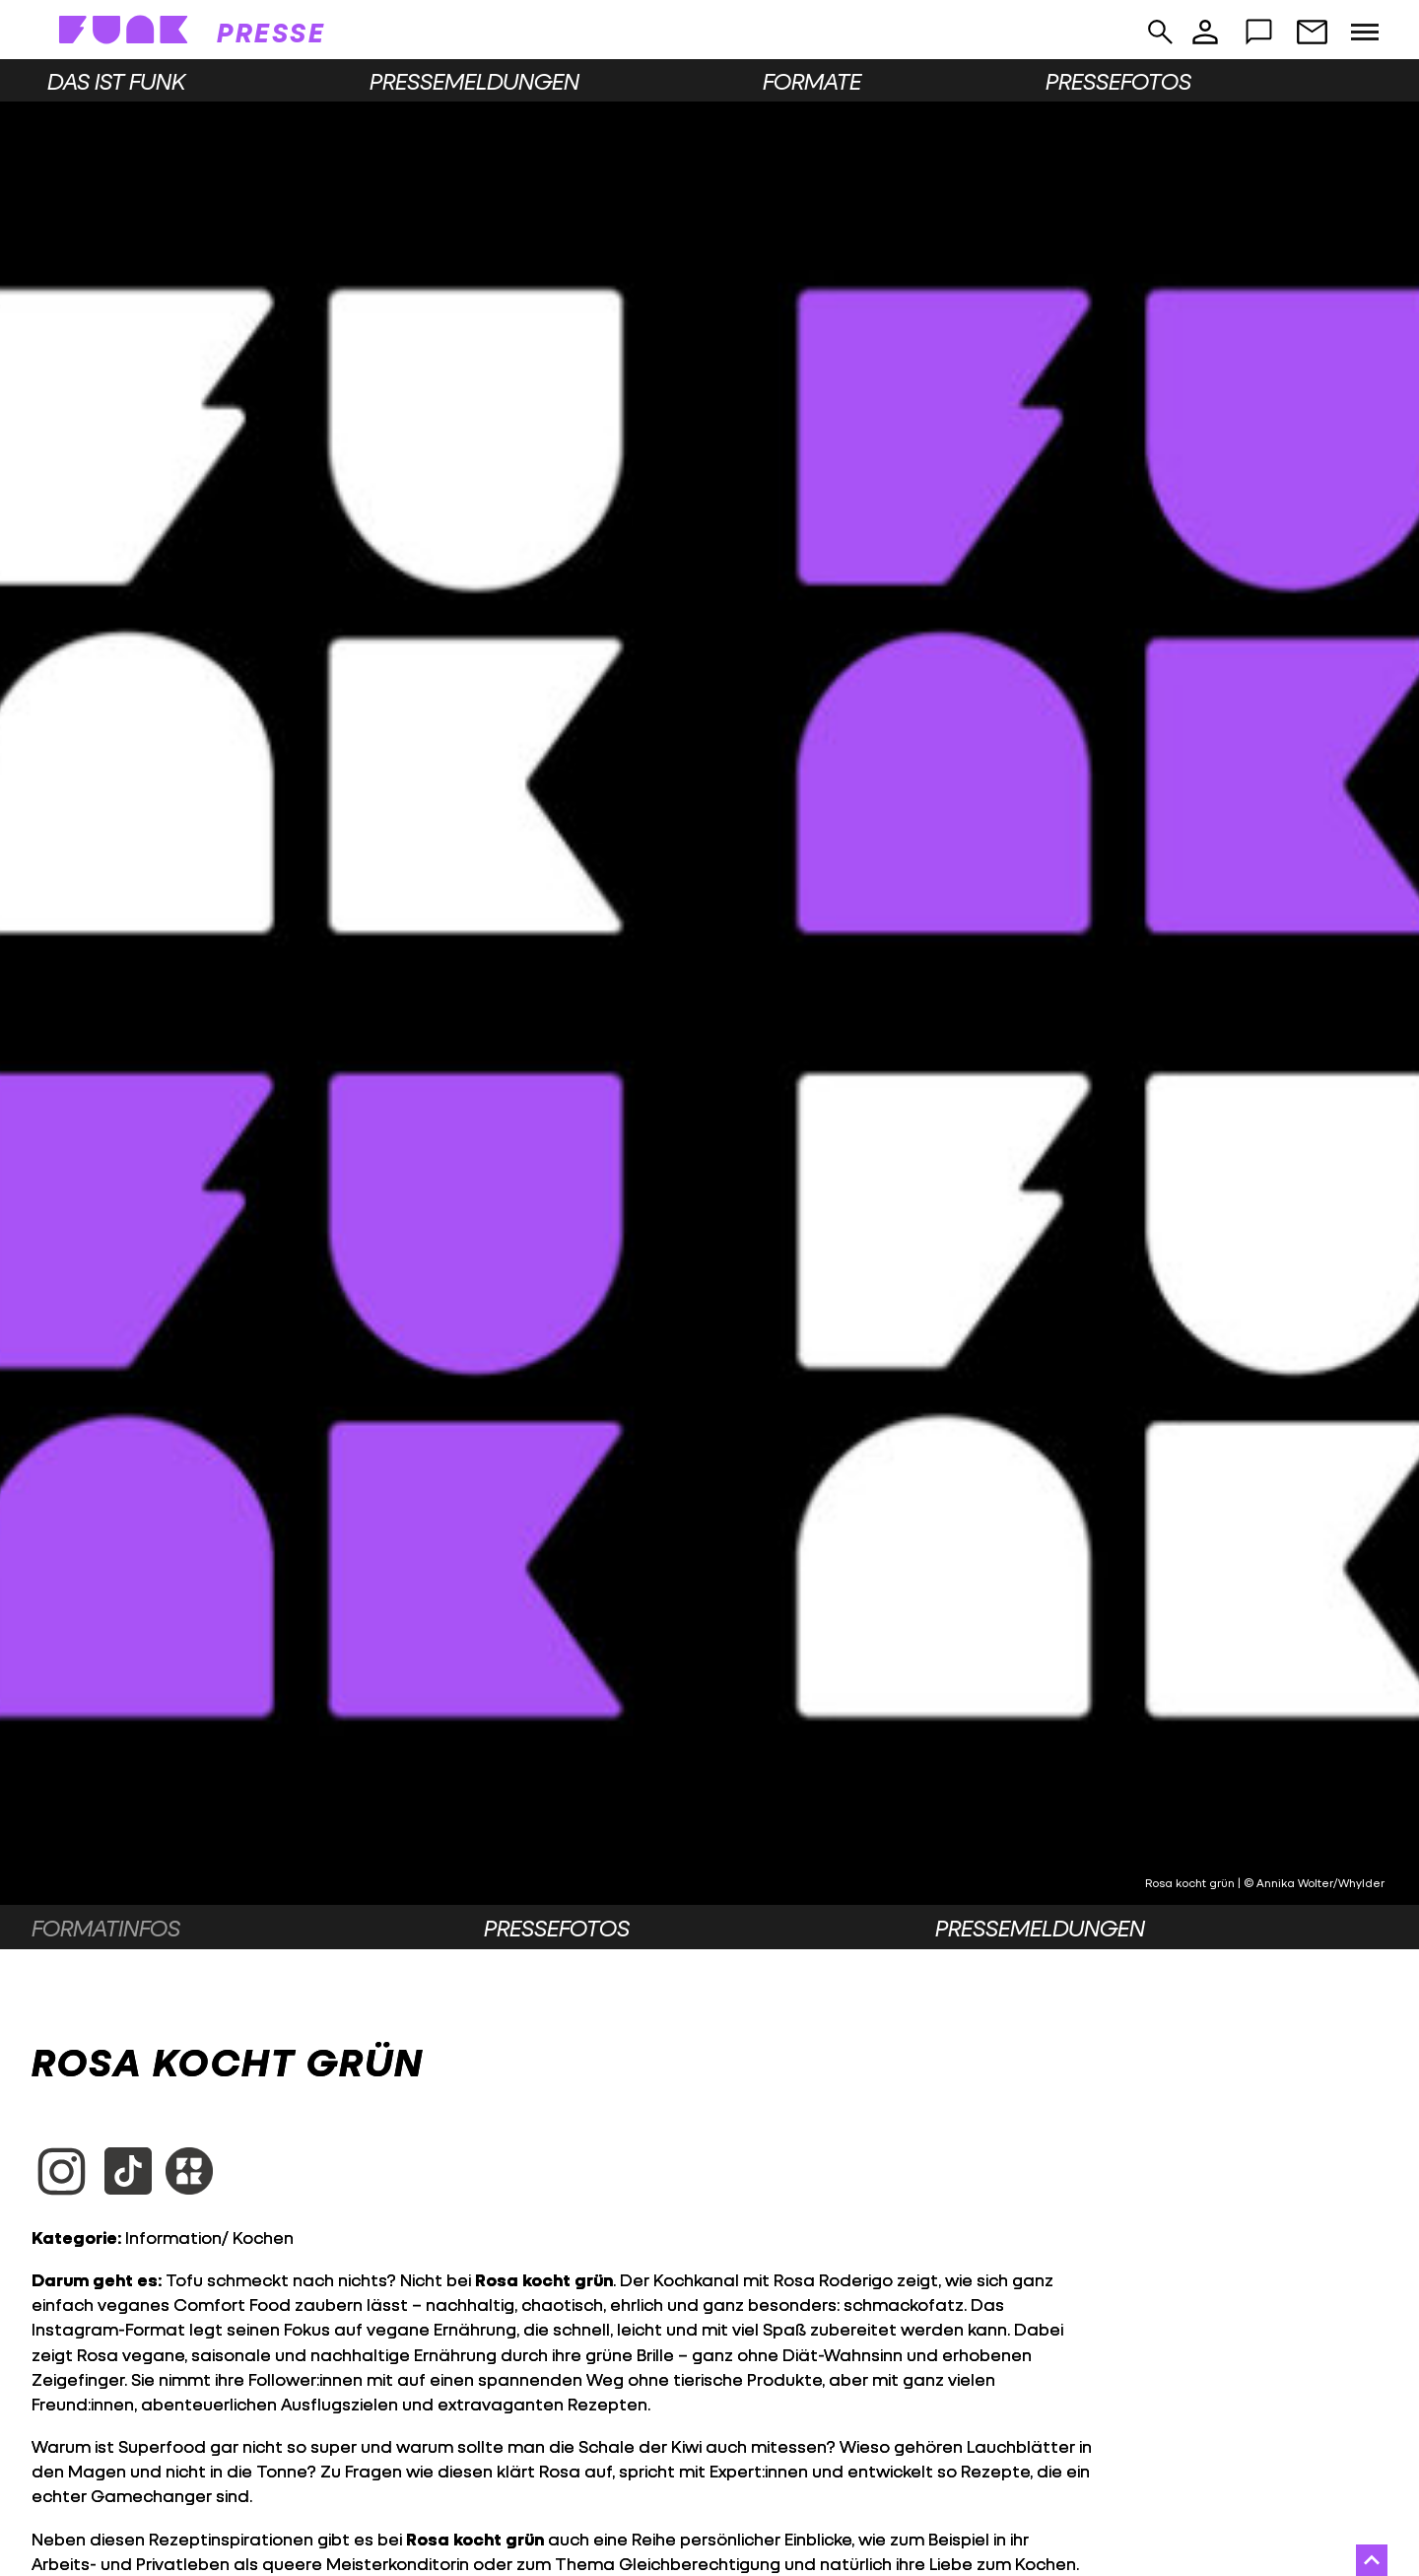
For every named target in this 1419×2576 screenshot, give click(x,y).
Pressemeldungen (474, 81)
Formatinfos (106, 1927)
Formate (812, 81)
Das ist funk (116, 81)
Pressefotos (1118, 81)
